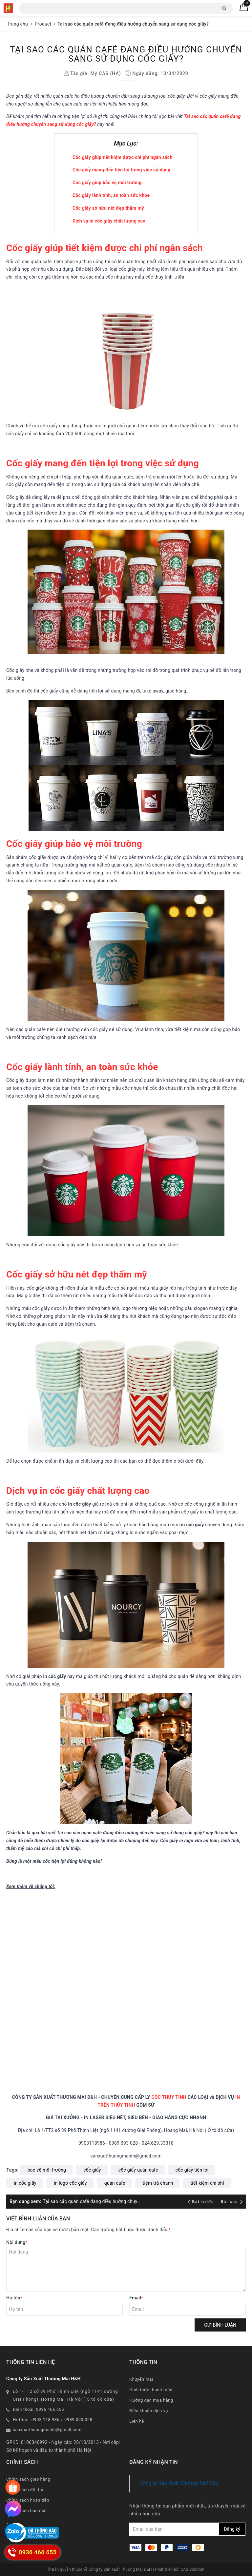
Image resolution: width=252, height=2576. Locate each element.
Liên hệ (136, 2421)
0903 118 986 (46, 2419)
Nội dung (16, 2242)
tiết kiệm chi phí (207, 2183)
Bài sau (231, 2201)
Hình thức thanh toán (150, 2389)
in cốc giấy (25, 2183)
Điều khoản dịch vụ (148, 2410)
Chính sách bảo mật (26, 2510)
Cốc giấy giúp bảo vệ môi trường (107, 182)
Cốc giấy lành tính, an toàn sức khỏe (112, 195)
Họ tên (14, 2297)
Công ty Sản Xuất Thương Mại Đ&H (179, 2483)
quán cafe (114, 2183)
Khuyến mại (141, 2379)
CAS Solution (192, 2569)
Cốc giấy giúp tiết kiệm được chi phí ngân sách (122, 157)
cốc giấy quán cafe (138, 2170)
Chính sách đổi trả (24, 2489)
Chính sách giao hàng (28, 2479)
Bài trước (202, 2201)
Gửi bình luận (220, 2325)
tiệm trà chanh (158, 2183)
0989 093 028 (78, 2419)
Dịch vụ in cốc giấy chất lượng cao (109, 221)
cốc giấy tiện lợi (192, 2170)
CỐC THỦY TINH (168, 2097)
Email (136, 2297)
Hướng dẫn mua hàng (151, 2400)
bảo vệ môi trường (47, 2170)
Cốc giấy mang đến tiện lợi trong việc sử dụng (121, 169)
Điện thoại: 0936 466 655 (38, 2409)
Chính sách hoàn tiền (27, 2500)
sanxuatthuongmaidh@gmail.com (47, 2429)
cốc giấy (92, 2170)
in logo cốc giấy (70, 2183)
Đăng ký (232, 2529)
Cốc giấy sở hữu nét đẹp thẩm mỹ (108, 208)
